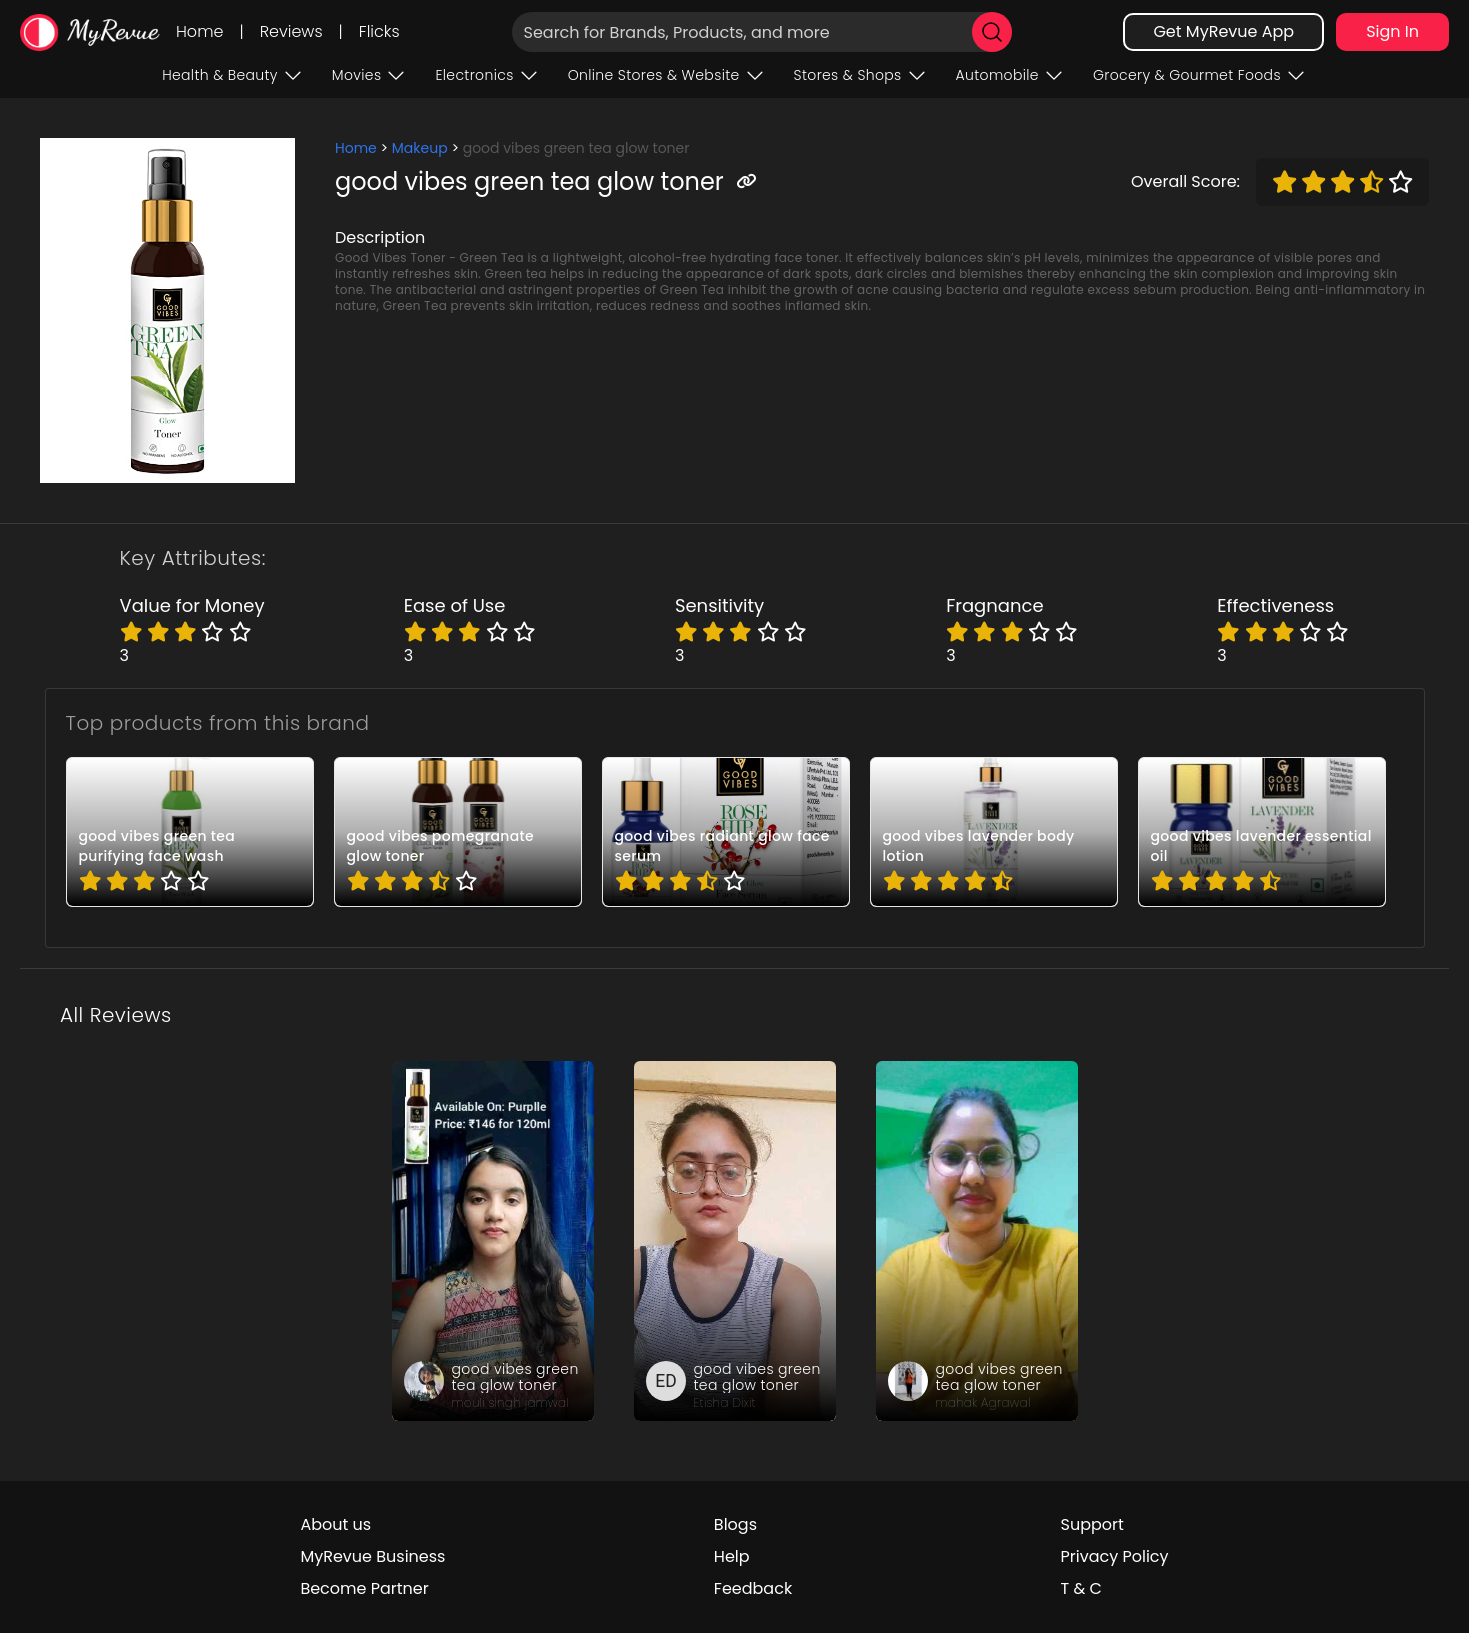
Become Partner (364, 1588)
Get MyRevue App (1223, 31)
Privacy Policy (1115, 1556)
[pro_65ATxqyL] (726, 832)
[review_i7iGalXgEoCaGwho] (735, 1241)
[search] (992, 32)
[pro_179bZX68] (190, 832)
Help (732, 1556)
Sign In (1392, 31)
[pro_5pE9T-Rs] (994, 832)
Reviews (291, 31)
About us (335, 1524)
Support (1092, 1524)
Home (199, 31)
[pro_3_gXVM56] (458, 832)
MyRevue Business (372, 1556)
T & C (1081, 1588)
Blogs (735, 1524)
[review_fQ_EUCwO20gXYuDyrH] (977, 1241)
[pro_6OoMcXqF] (1262, 832)
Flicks (379, 31)
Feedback (753, 1588)
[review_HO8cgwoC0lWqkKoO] (493, 1241)
